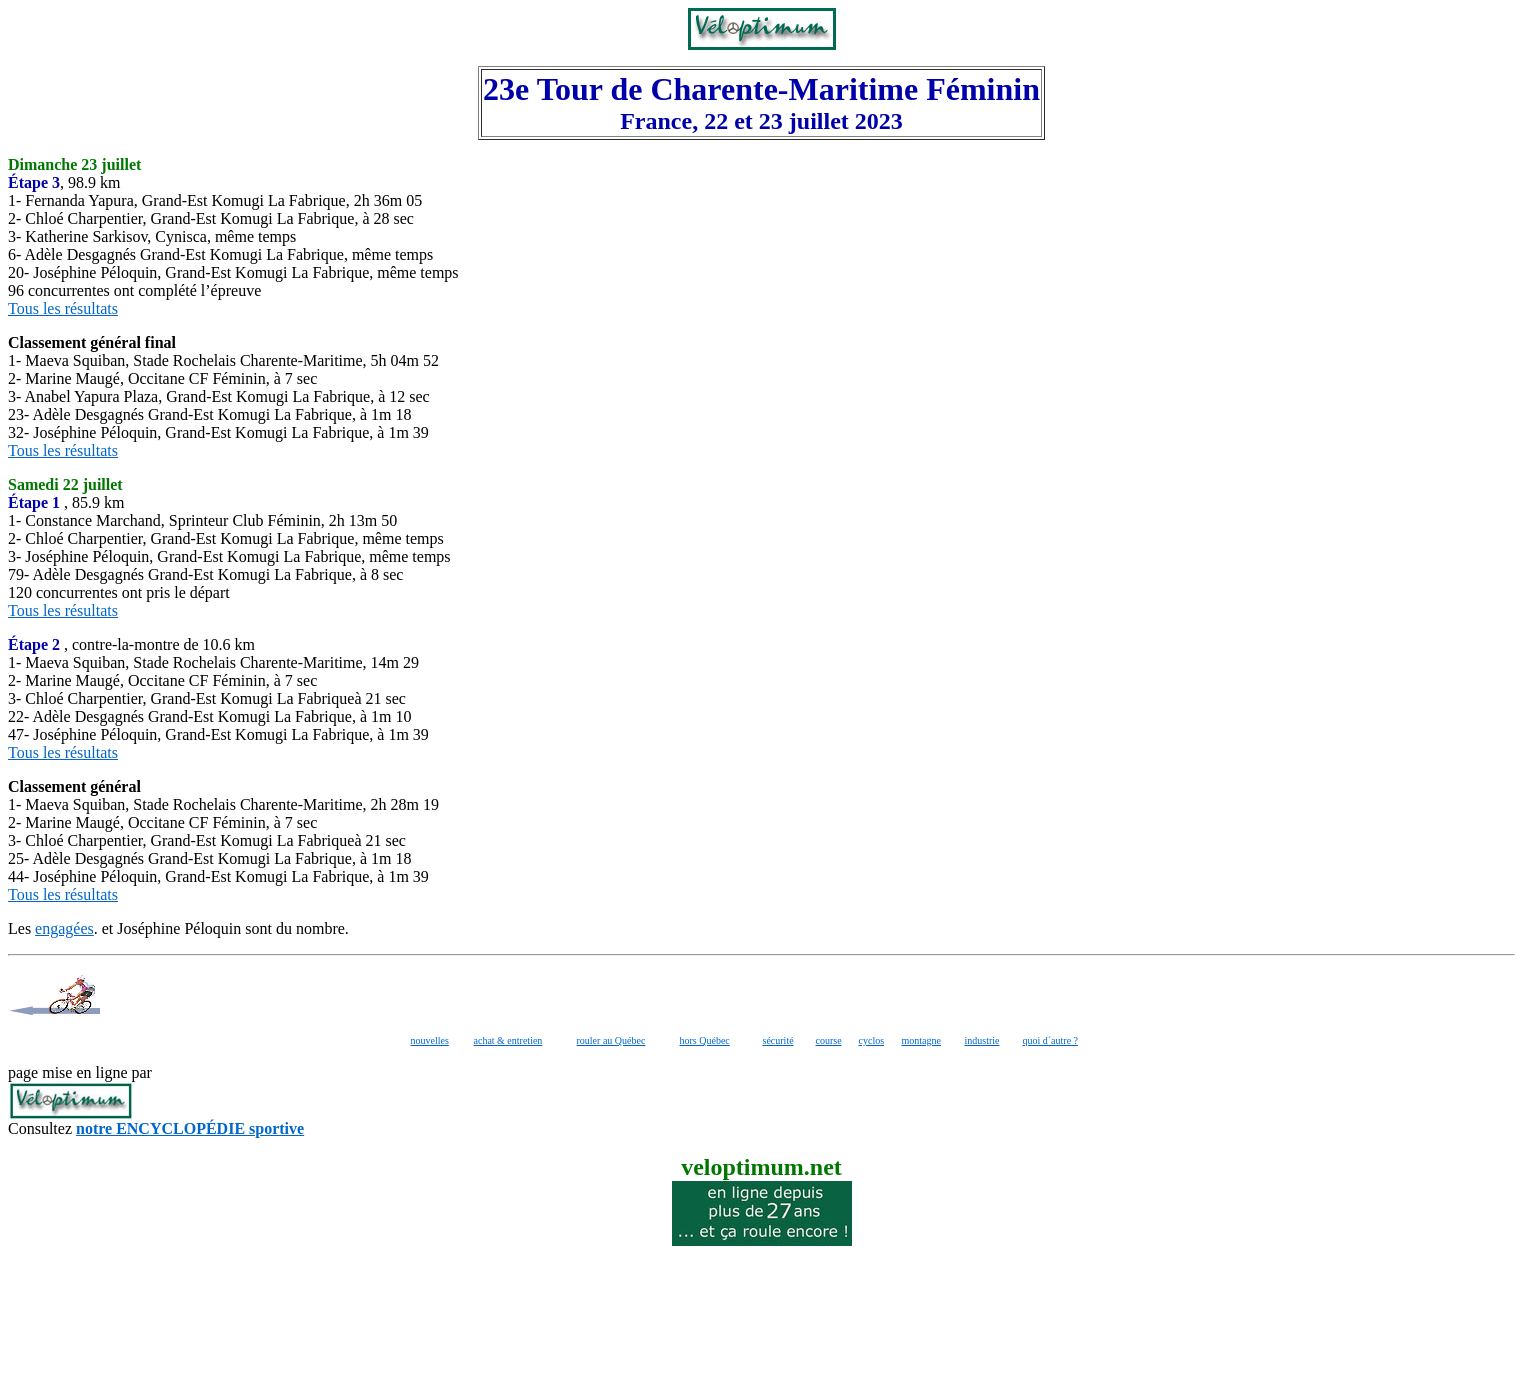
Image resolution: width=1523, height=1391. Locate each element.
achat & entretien (508, 1040)
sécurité (778, 1040)
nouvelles (430, 1040)
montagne (921, 1040)
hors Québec (705, 1040)
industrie (982, 1040)
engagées (64, 928)
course (829, 1040)
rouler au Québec (611, 1040)
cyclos (872, 1040)
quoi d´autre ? (1051, 1040)
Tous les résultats (63, 308)
